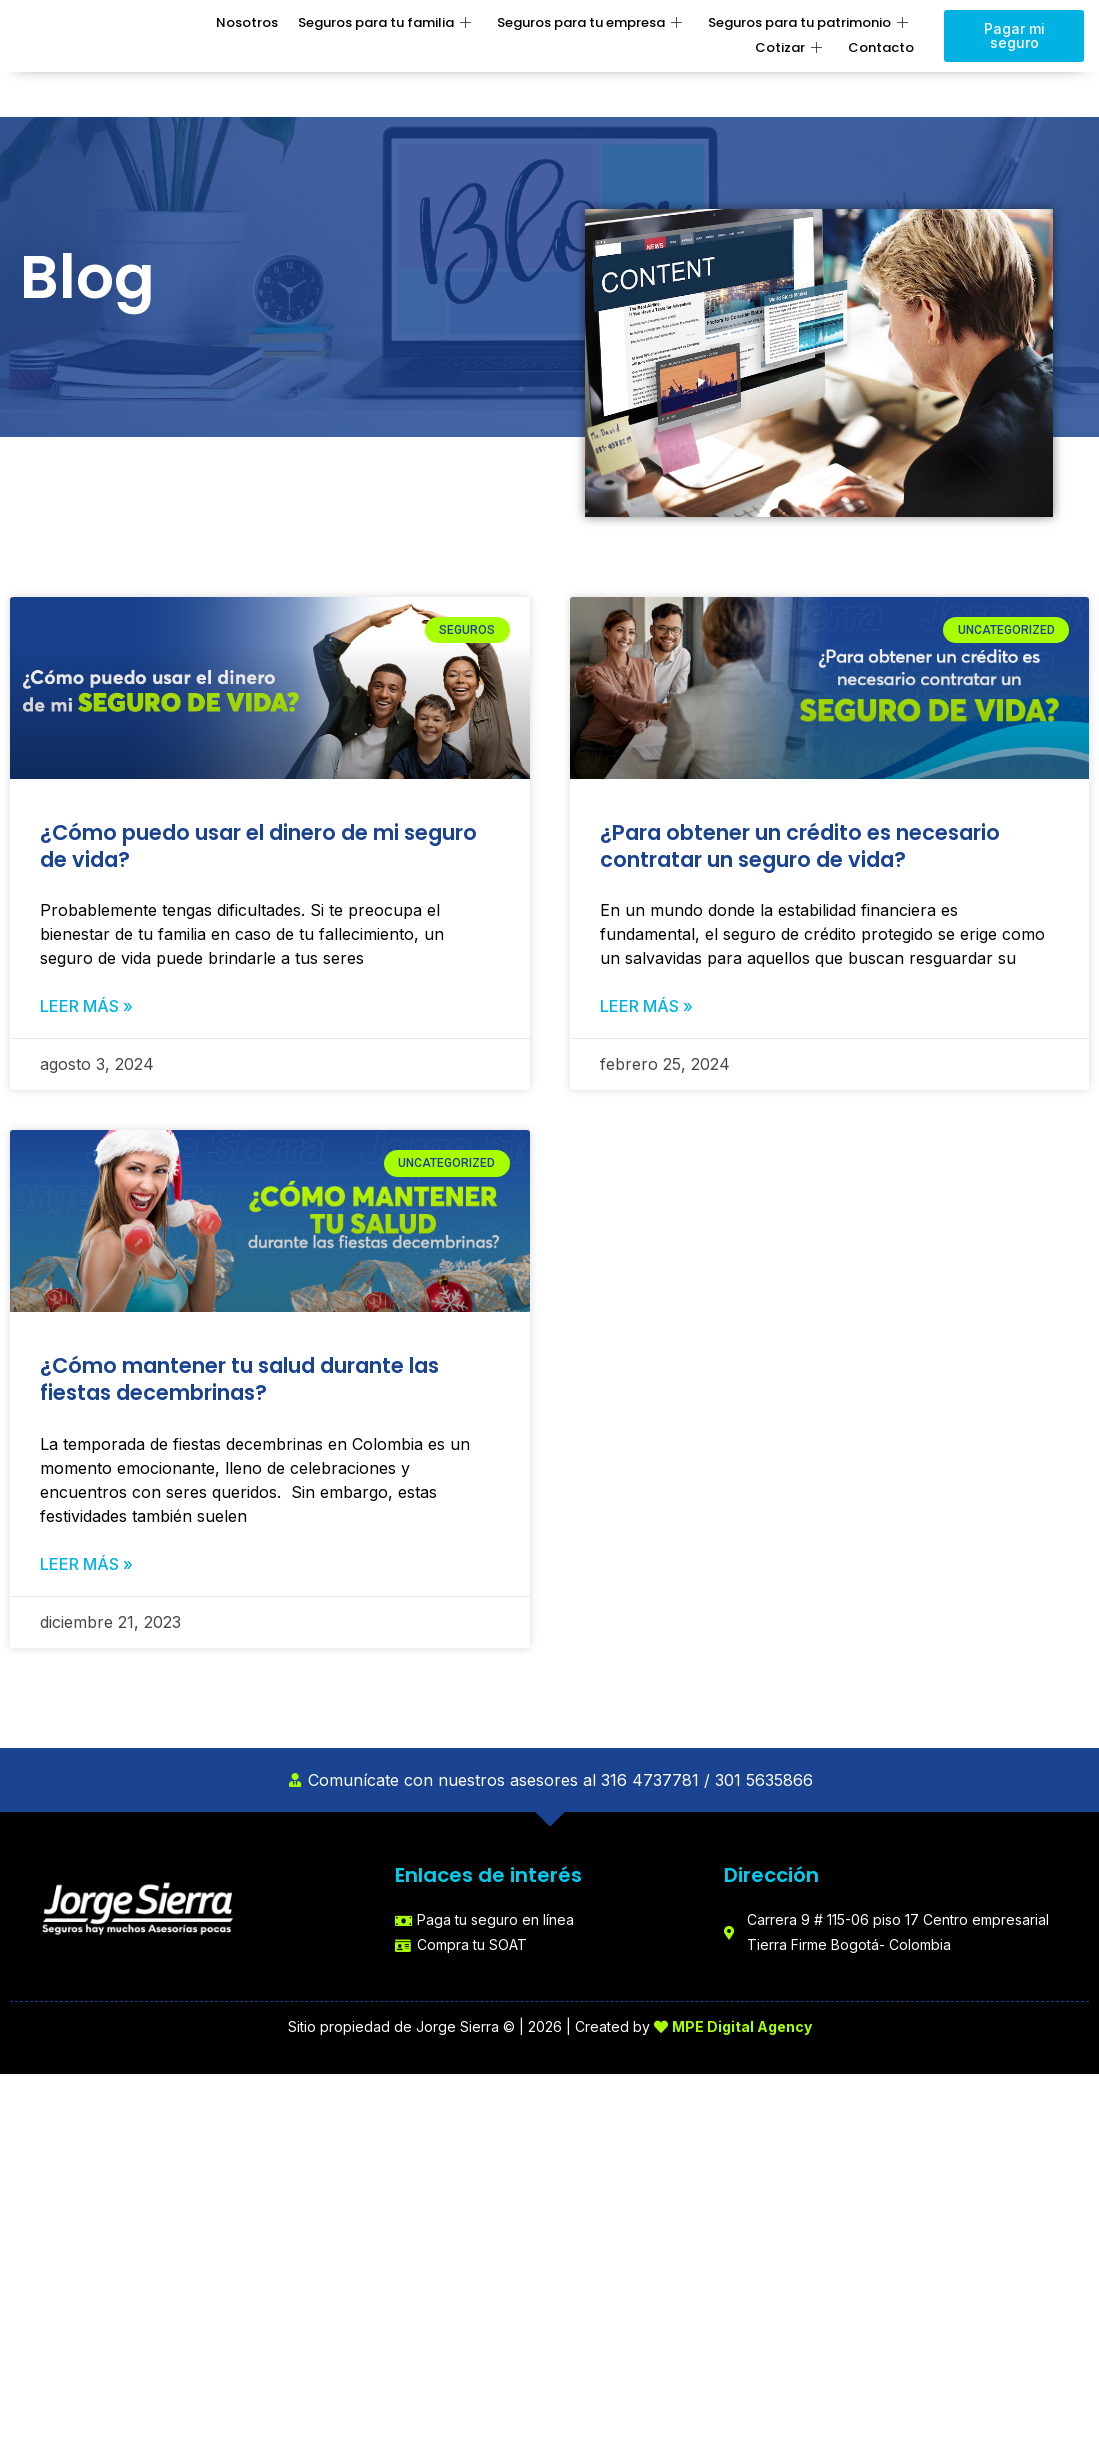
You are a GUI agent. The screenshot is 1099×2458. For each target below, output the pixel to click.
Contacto (881, 47)
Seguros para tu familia (384, 23)
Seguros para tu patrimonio (808, 23)
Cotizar (788, 48)
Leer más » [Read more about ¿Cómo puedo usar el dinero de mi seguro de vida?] (86, 1007)
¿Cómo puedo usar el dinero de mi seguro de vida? (258, 846)
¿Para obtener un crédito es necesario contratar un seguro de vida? (800, 846)
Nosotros (247, 22)
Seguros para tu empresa (589, 23)
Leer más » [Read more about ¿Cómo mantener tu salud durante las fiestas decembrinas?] (86, 1566)
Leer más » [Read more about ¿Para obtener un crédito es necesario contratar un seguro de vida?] (646, 1007)
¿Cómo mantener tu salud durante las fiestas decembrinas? (239, 1381)
